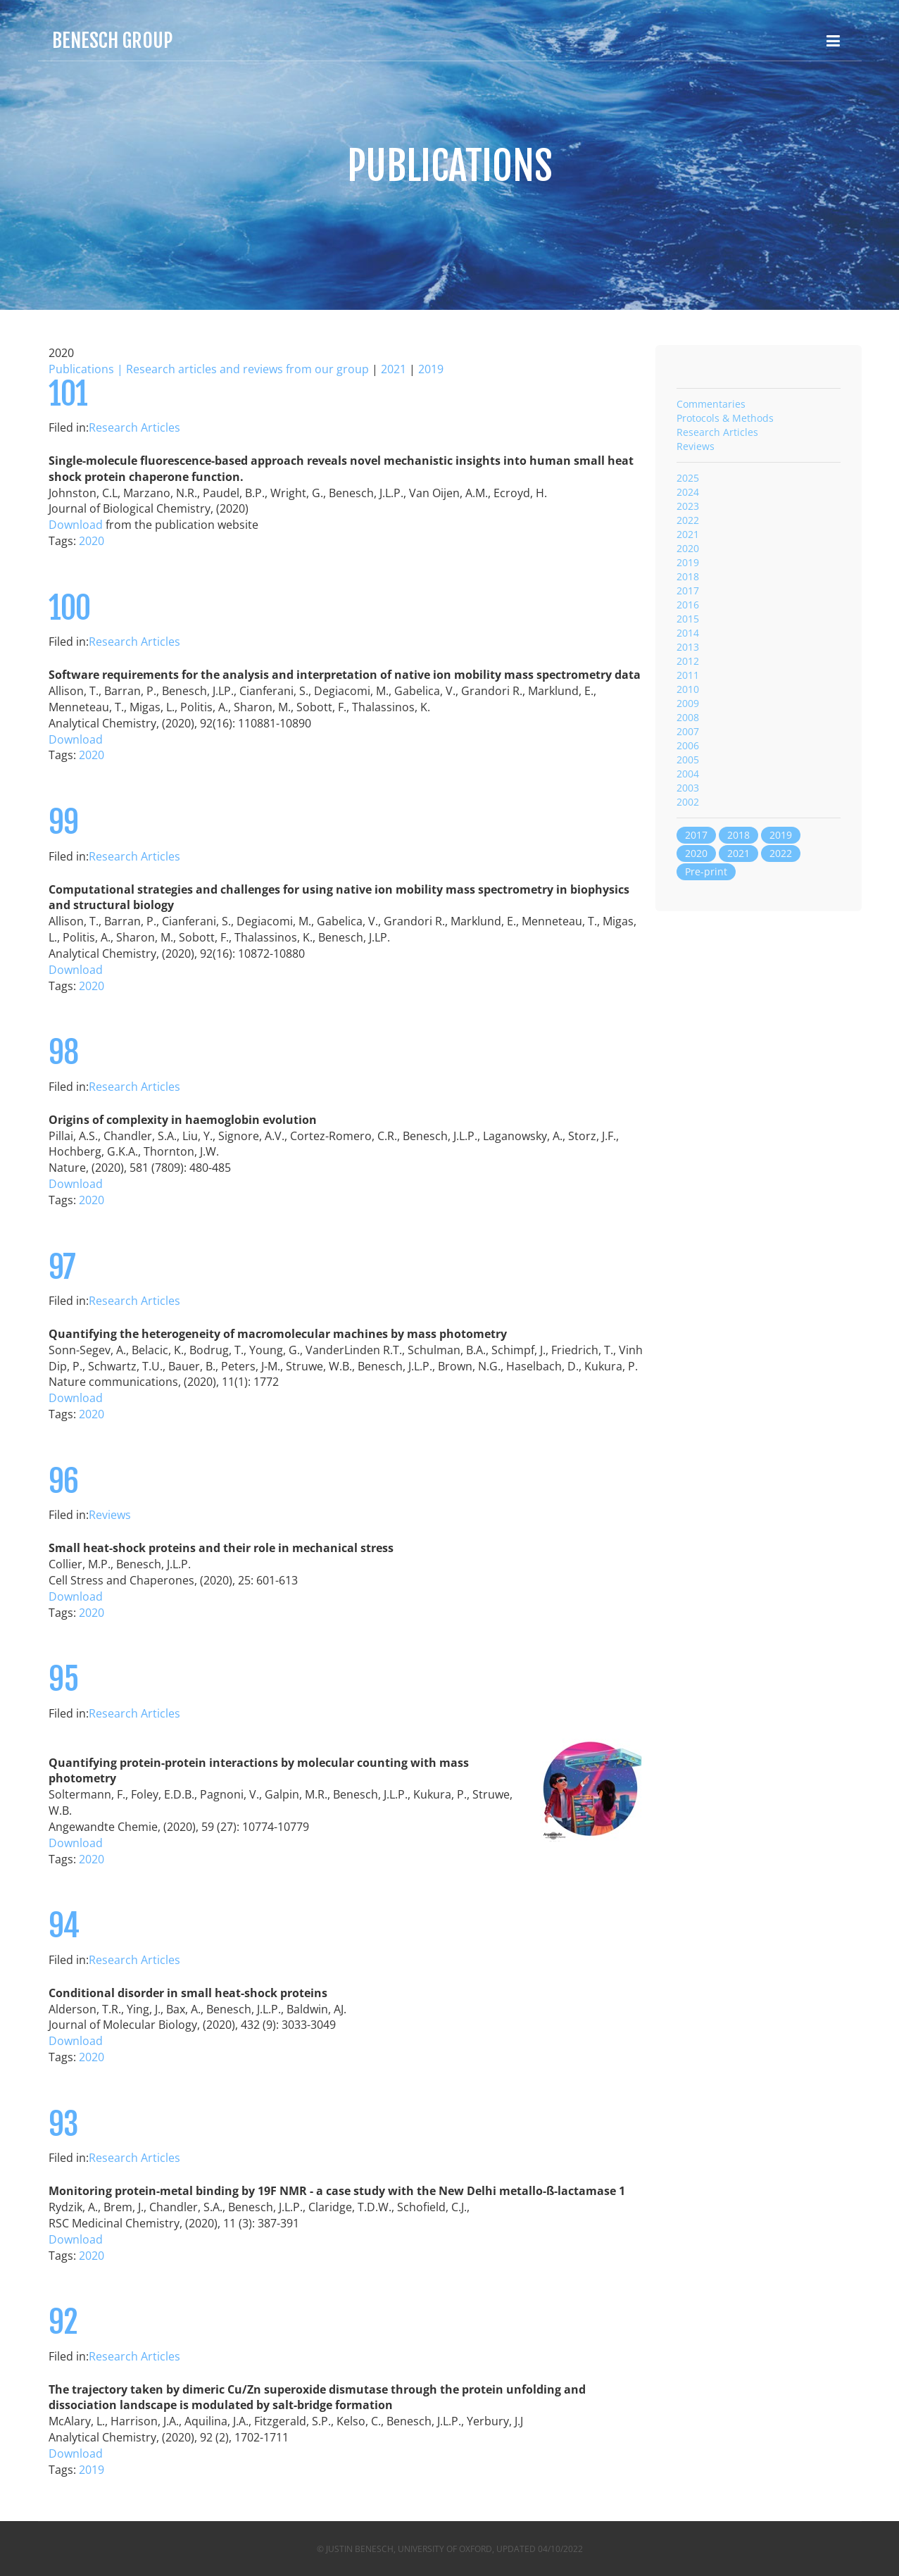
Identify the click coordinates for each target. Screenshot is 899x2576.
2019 (431, 369)
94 (64, 1925)
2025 (688, 477)
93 (63, 2124)
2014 (688, 632)
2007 (688, 731)
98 (63, 1052)
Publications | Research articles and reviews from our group (209, 369)
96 (63, 1481)
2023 (688, 506)
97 (62, 1267)
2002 (688, 801)
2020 (91, 541)
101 (68, 394)
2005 (688, 759)
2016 (688, 604)
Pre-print (706, 871)
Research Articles (134, 427)
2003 (688, 787)
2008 (688, 717)
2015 (688, 618)
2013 (688, 647)
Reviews (110, 1515)
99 (63, 822)
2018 (688, 576)
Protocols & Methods (725, 418)
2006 (688, 745)
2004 (688, 773)
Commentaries (711, 404)
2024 (688, 492)
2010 (688, 689)
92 (63, 2322)
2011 (688, 675)
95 (63, 1679)
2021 (393, 369)
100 (69, 608)
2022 (688, 520)
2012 (688, 661)
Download (76, 524)
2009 (688, 703)
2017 (688, 590)
